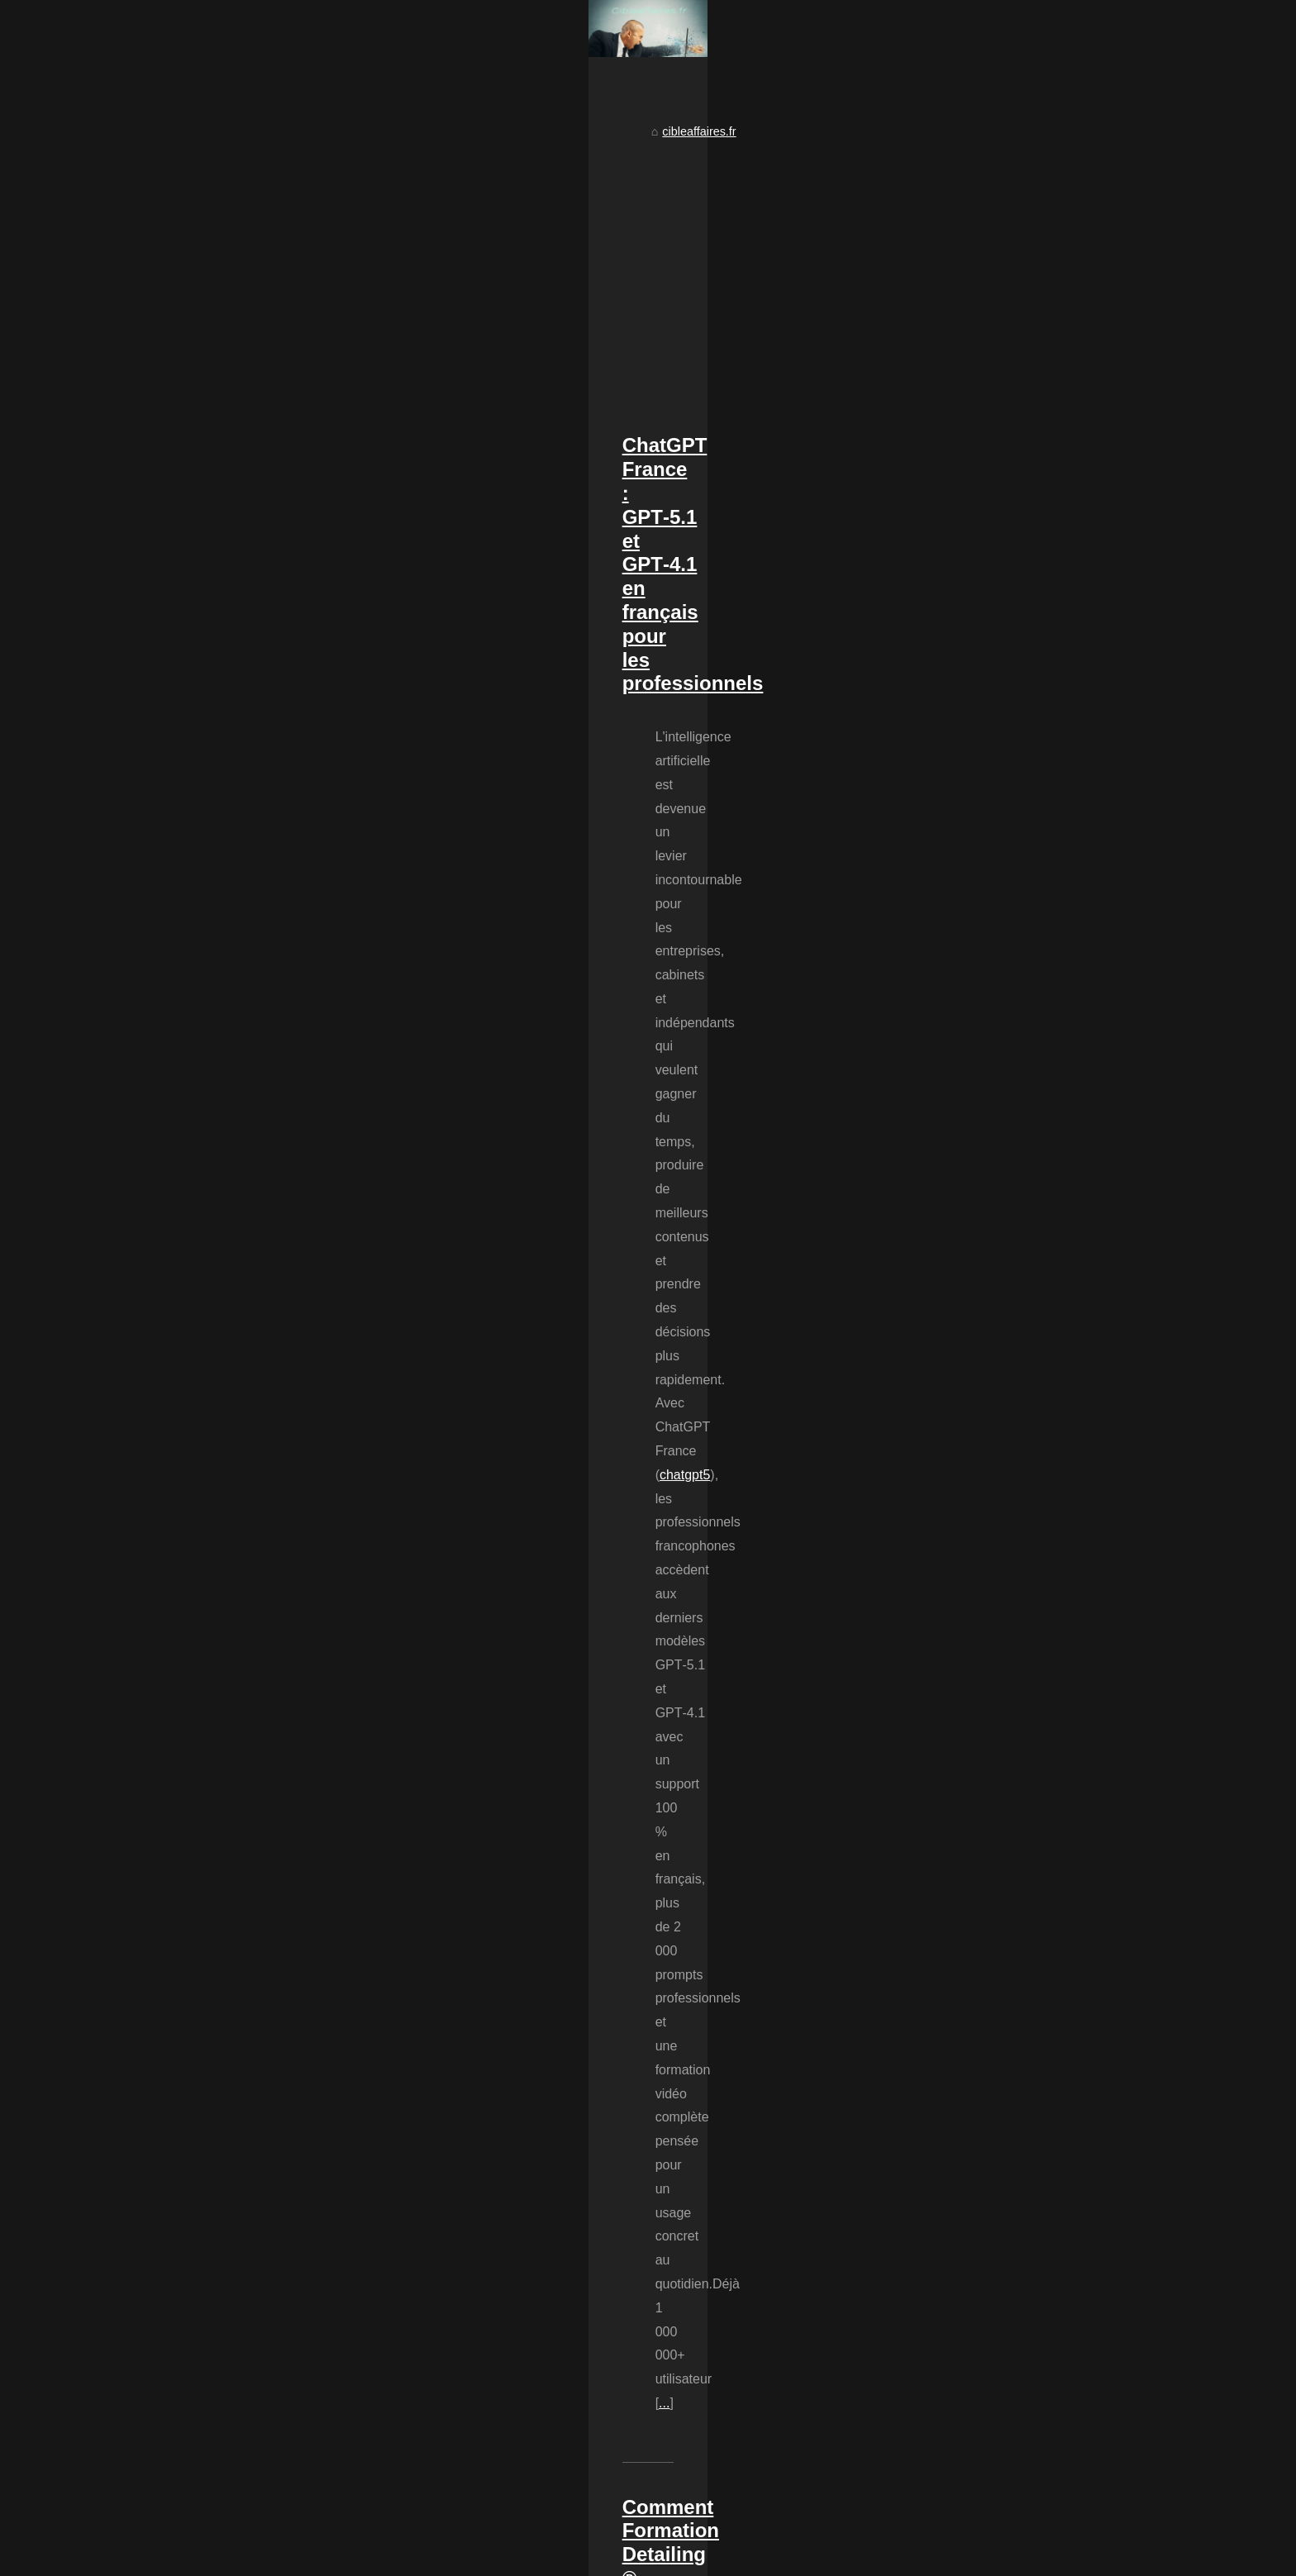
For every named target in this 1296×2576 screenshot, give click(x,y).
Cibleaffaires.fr (223, 2559)
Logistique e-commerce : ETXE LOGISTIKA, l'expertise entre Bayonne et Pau (493, 2125)
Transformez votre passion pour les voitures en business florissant (476, 1581)
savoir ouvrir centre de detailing (347, 1730)
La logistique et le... (968, 1075)
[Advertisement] (524, 648)
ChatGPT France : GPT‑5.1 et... (1000, 1363)
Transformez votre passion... (992, 1489)
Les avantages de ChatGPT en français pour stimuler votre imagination (476, 2153)
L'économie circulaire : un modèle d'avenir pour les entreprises (453, 2096)
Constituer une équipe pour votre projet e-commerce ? (432, 2239)
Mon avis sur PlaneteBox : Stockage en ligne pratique (430, 2210)
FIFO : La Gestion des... (980, 1526)
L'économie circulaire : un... (989, 1562)
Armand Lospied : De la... (984, 1164)
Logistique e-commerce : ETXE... (1004, 1200)
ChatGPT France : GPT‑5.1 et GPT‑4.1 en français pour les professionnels (505, 824)
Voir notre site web (309, 2559)
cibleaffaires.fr (237, 510)
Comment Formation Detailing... (1000, 1452)
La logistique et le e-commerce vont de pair (403, 2267)
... (679, 973)
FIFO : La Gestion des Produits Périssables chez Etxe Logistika (458, 1834)
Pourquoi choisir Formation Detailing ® (647, 1178)
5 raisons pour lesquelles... (987, 1274)
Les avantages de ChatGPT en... (1003, 1237)
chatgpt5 (334, 925)
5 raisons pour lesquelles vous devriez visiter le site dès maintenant (467, 2182)
